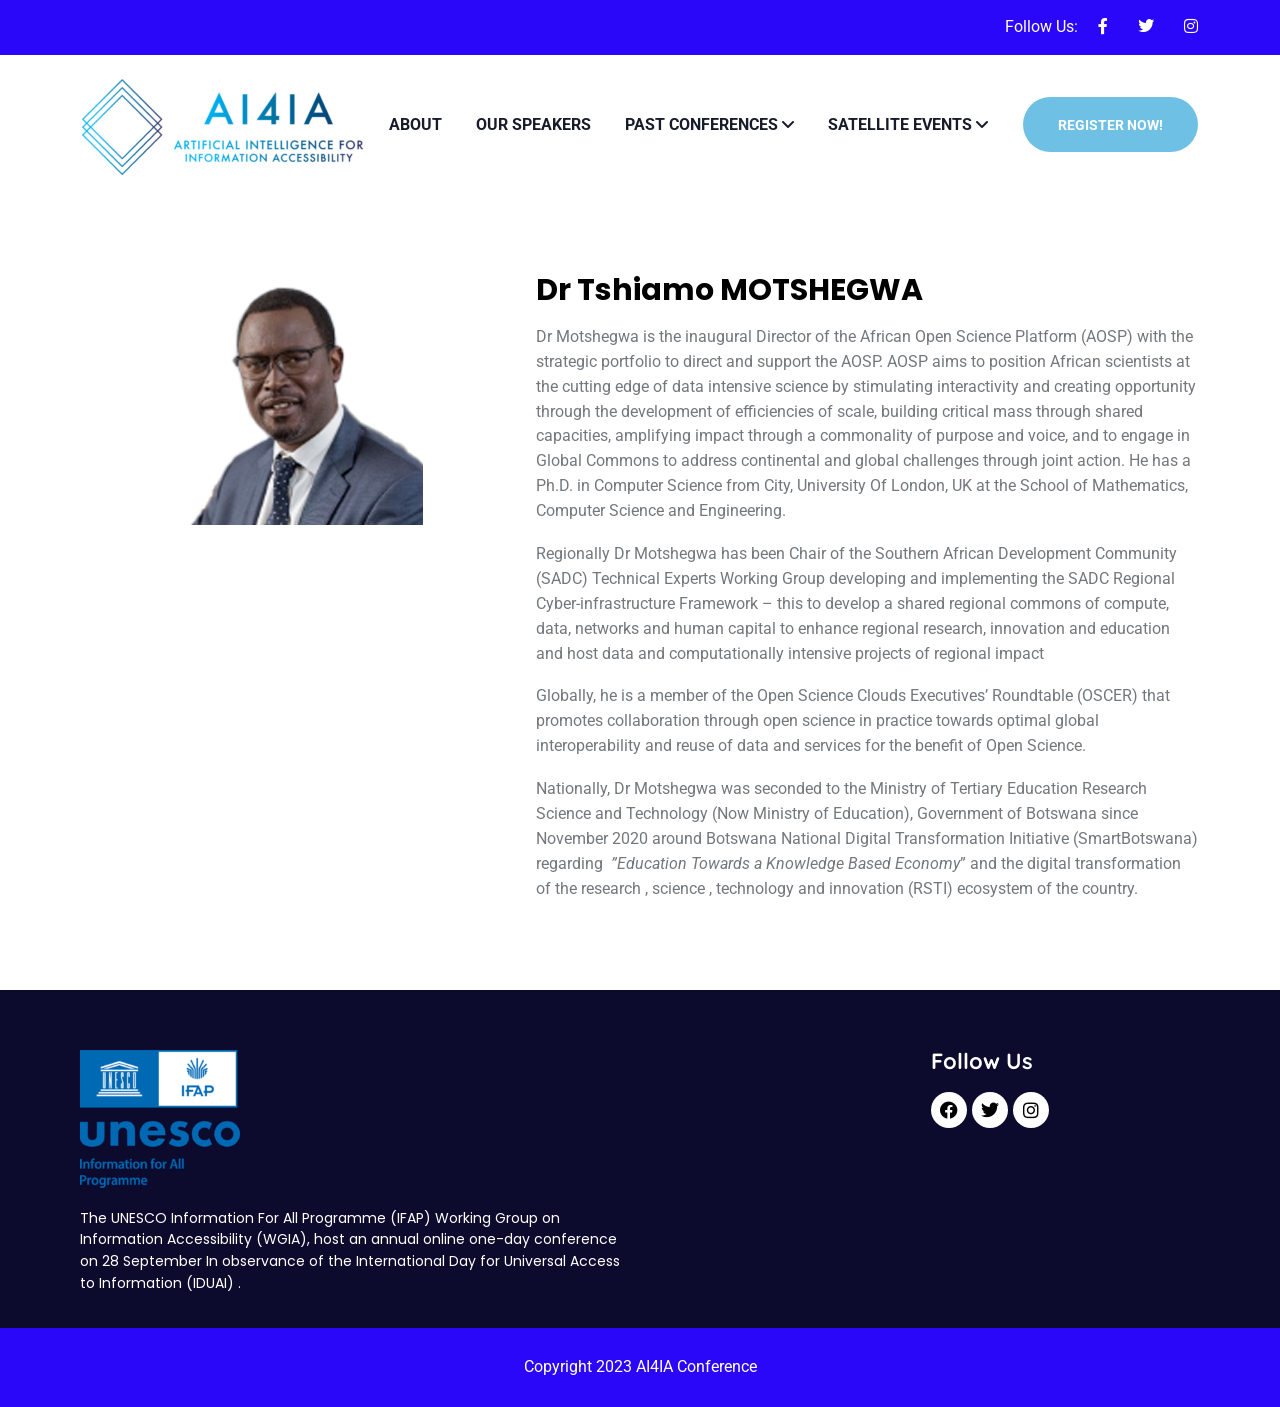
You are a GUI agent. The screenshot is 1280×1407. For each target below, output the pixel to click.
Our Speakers (533, 124)
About (415, 124)
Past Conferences (701, 124)
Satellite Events (900, 124)
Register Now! (1110, 125)
